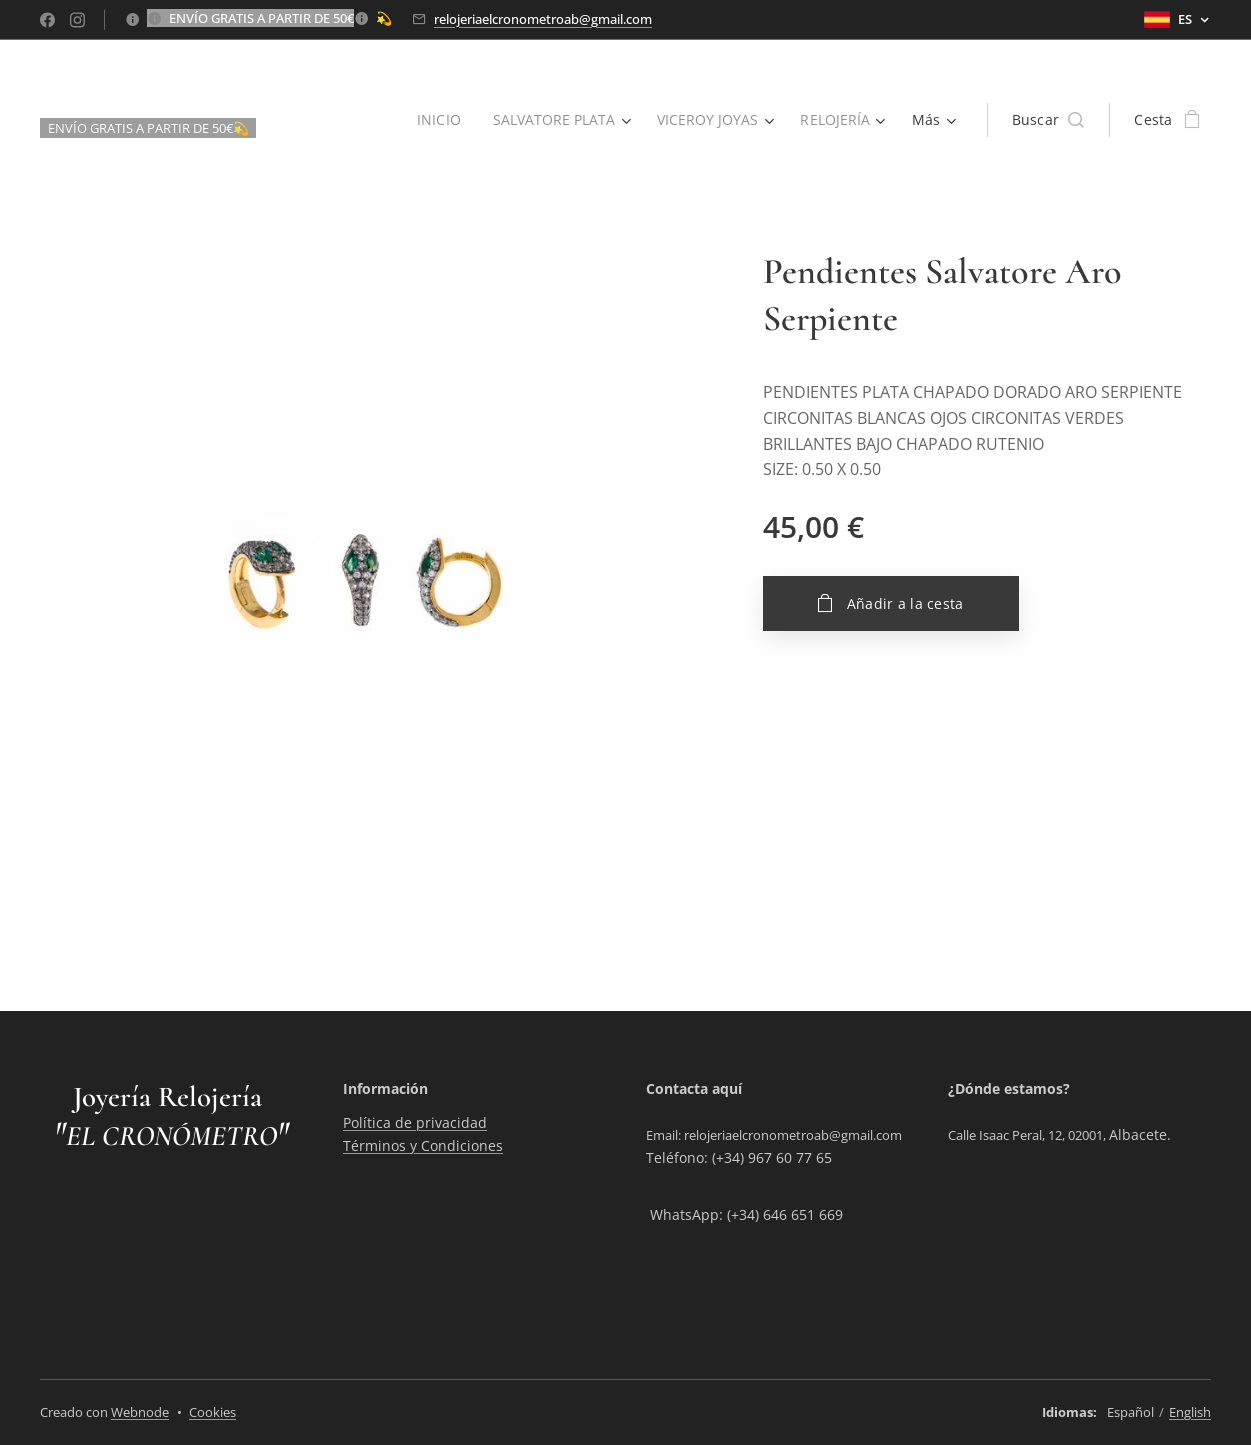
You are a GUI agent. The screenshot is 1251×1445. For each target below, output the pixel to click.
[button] (1048, 120)
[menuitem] (435, 120)
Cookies (212, 1412)
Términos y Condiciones (423, 1145)
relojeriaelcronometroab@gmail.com (543, 19)
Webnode (140, 1412)
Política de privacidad (415, 1122)
